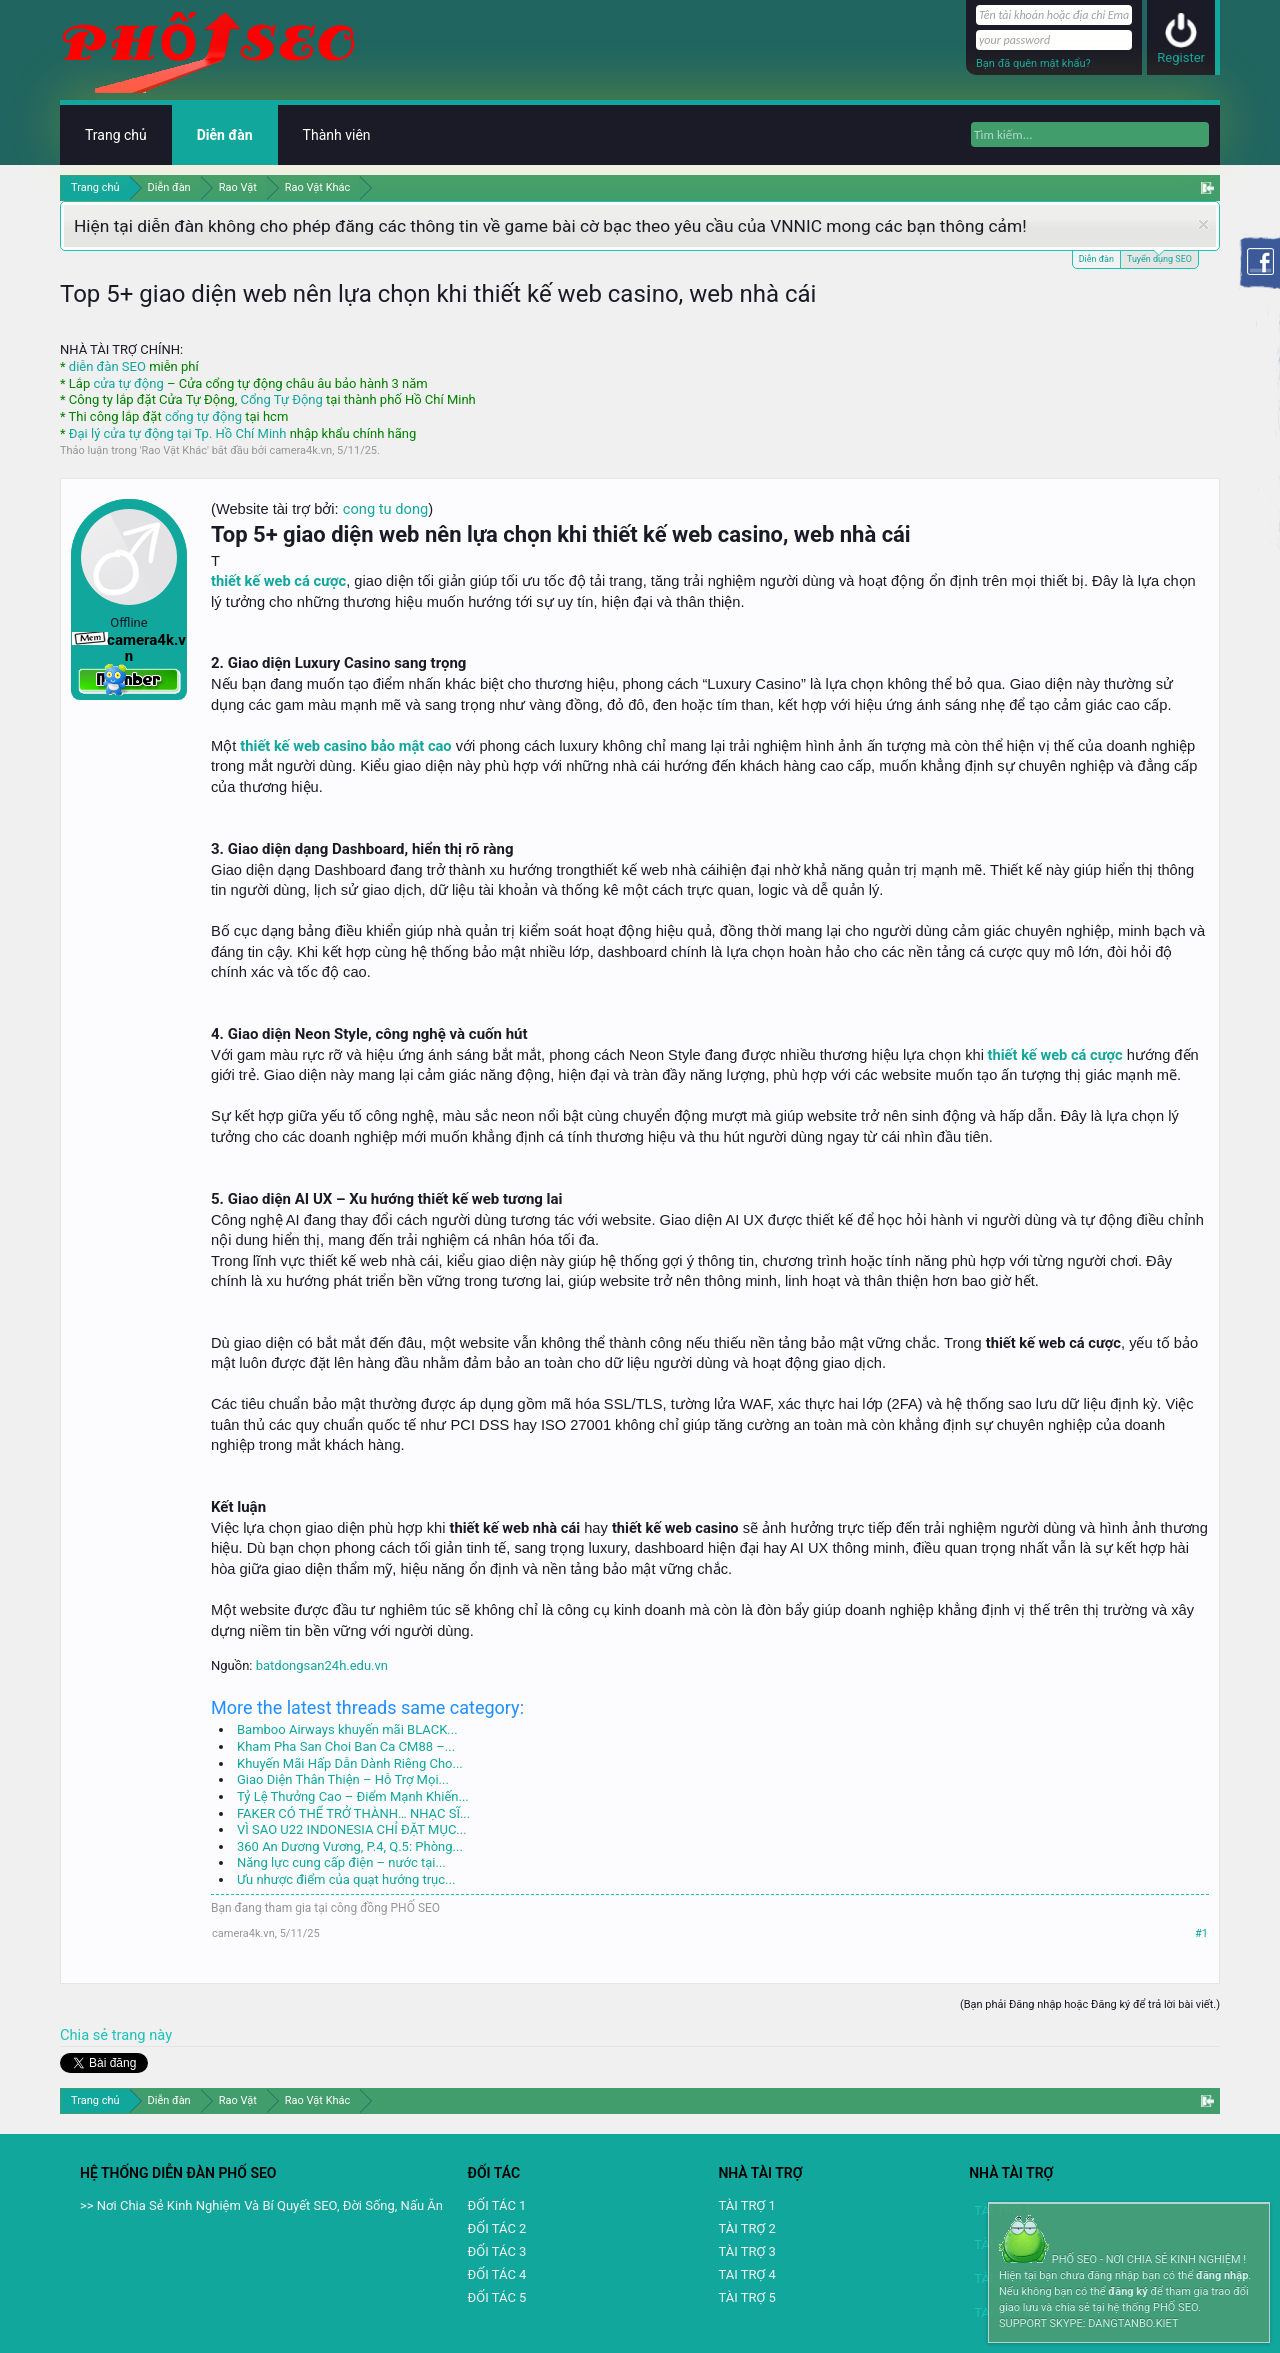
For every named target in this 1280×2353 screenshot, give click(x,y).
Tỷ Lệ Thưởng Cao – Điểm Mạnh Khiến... (353, 1796)
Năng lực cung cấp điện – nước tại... (341, 1862)
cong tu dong (385, 509)
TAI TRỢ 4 (746, 2274)
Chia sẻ (86, 2035)
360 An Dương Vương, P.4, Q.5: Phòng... (350, 1846)
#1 (1201, 1933)
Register (1181, 57)
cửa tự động (128, 383)
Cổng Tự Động (281, 399)
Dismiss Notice (1203, 224)
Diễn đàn (1096, 259)
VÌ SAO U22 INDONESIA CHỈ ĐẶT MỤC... (352, 1829)
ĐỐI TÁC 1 (497, 2205)
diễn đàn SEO (107, 366)
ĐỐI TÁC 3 (497, 2251)
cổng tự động (203, 416)
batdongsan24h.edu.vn (322, 1665)
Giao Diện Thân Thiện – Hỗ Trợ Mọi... (343, 1779)
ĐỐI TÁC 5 (497, 2297)
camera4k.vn (300, 450)
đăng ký (1127, 2291)
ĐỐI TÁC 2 (497, 2228)
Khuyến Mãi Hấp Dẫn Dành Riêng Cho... (350, 1763)
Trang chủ (116, 135)
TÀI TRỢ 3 (746, 2251)
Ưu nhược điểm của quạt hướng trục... (346, 1879)
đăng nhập (1222, 2275)
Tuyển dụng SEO (1159, 257)
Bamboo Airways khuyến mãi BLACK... (347, 1729)
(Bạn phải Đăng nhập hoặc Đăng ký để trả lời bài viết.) (1090, 2004)
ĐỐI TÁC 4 (497, 2274)
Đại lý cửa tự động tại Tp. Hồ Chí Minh (178, 433)
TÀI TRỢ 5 (746, 2297)
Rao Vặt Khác (174, 450)
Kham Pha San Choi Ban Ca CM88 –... (346, 1746)
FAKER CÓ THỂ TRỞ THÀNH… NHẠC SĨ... (353, 1813)
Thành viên (337, 135)
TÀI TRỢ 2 (746, 2228)
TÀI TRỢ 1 (746, 2205)
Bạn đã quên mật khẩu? (1033, 63)
